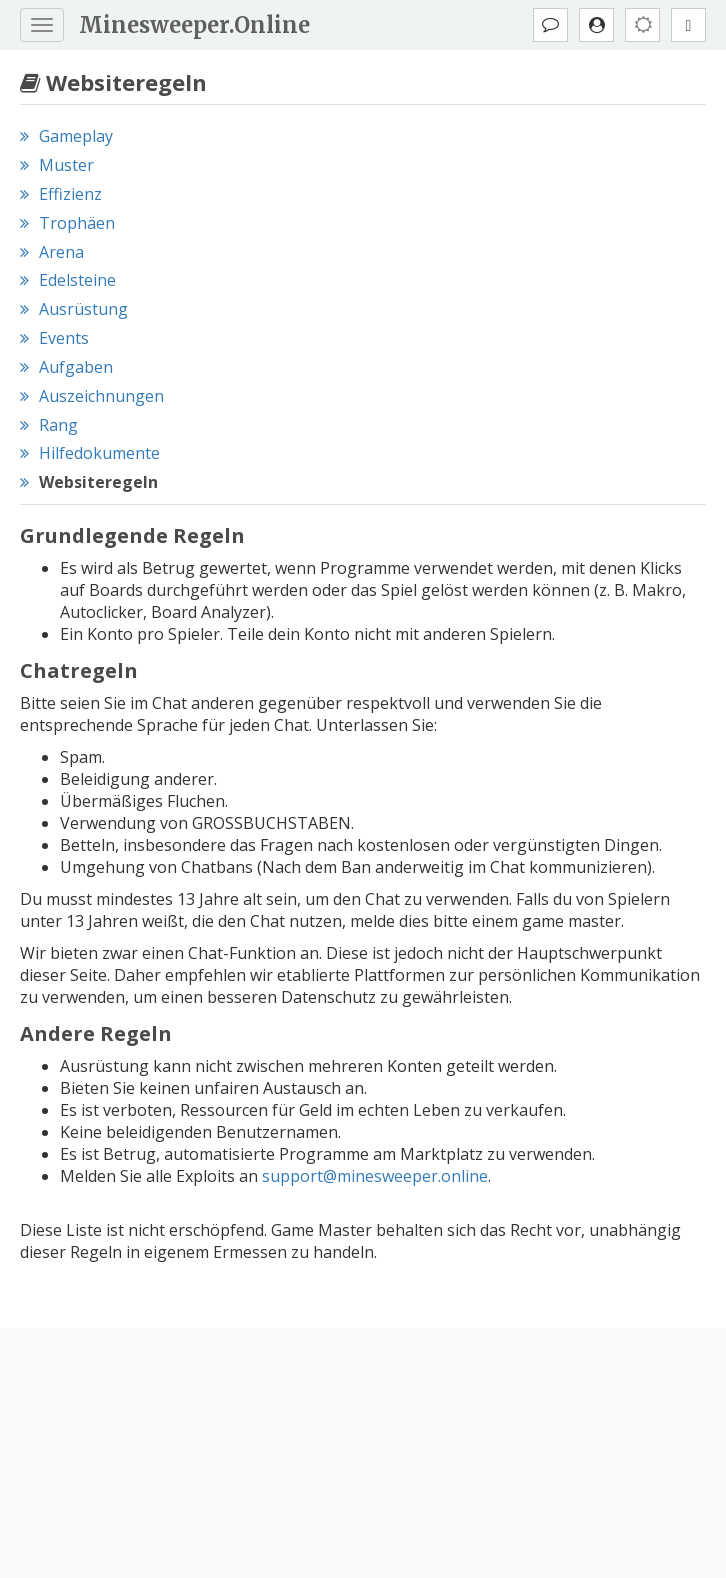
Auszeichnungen (101, 396)
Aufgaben (76, 367)
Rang (58, 425)
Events (64, 338)
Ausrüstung (83, 309)
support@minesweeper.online (375, 1176)
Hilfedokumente (99, 453)
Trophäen (77, 223)
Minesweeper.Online (194, 25)
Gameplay (76, 136)
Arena (61, 252)
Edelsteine (77, 280)
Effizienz (70, 194)
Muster (66, 165)
